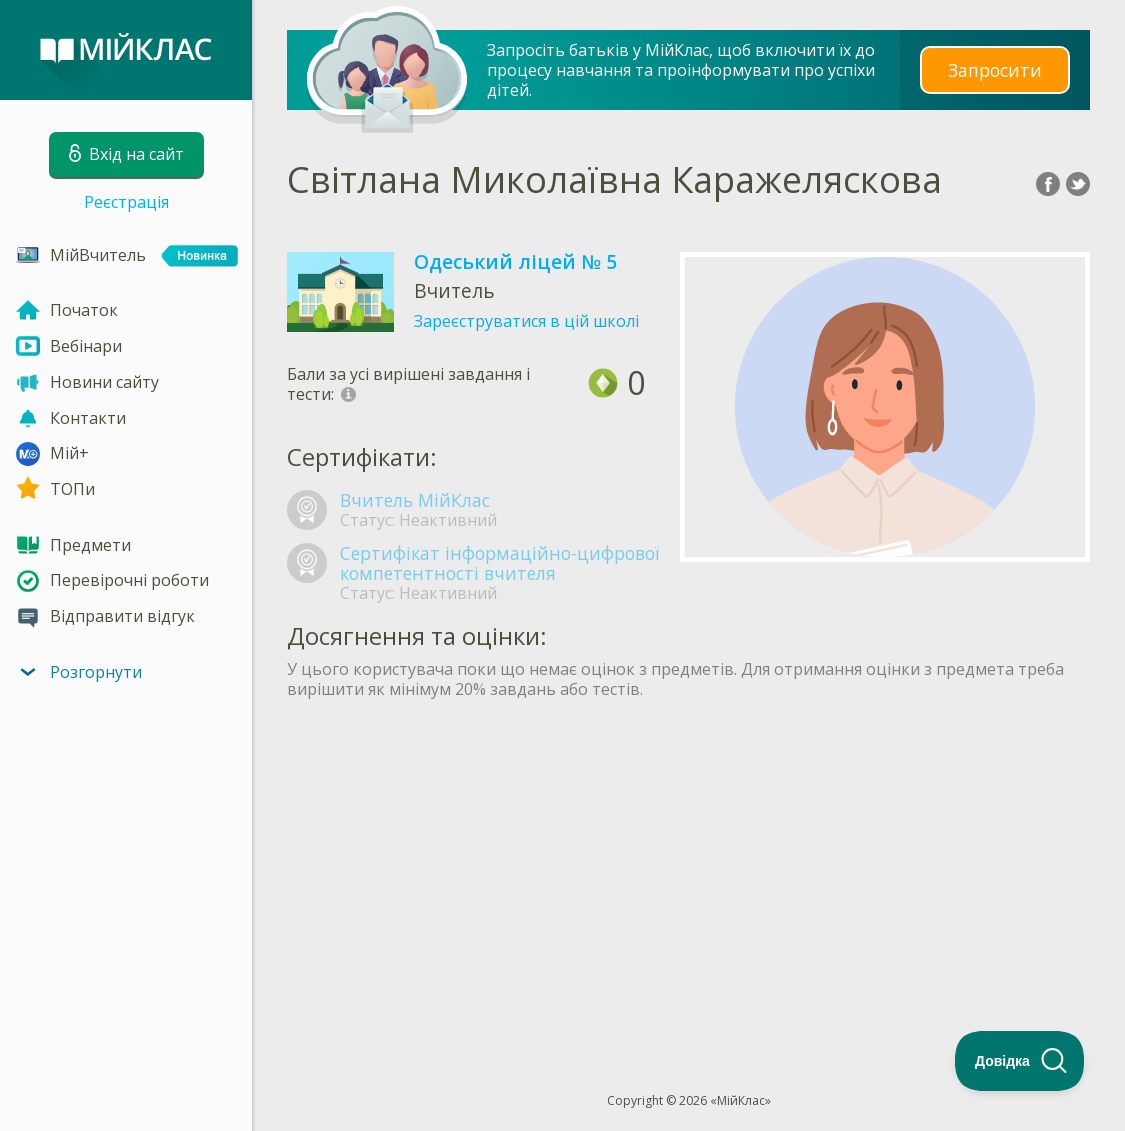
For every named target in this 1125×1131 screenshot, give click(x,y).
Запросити (995, 69)
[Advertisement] (688, 859)
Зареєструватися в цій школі (526, 321)
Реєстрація (126, 202)
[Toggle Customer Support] (1020, 1061)
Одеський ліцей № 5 (515, 261)
